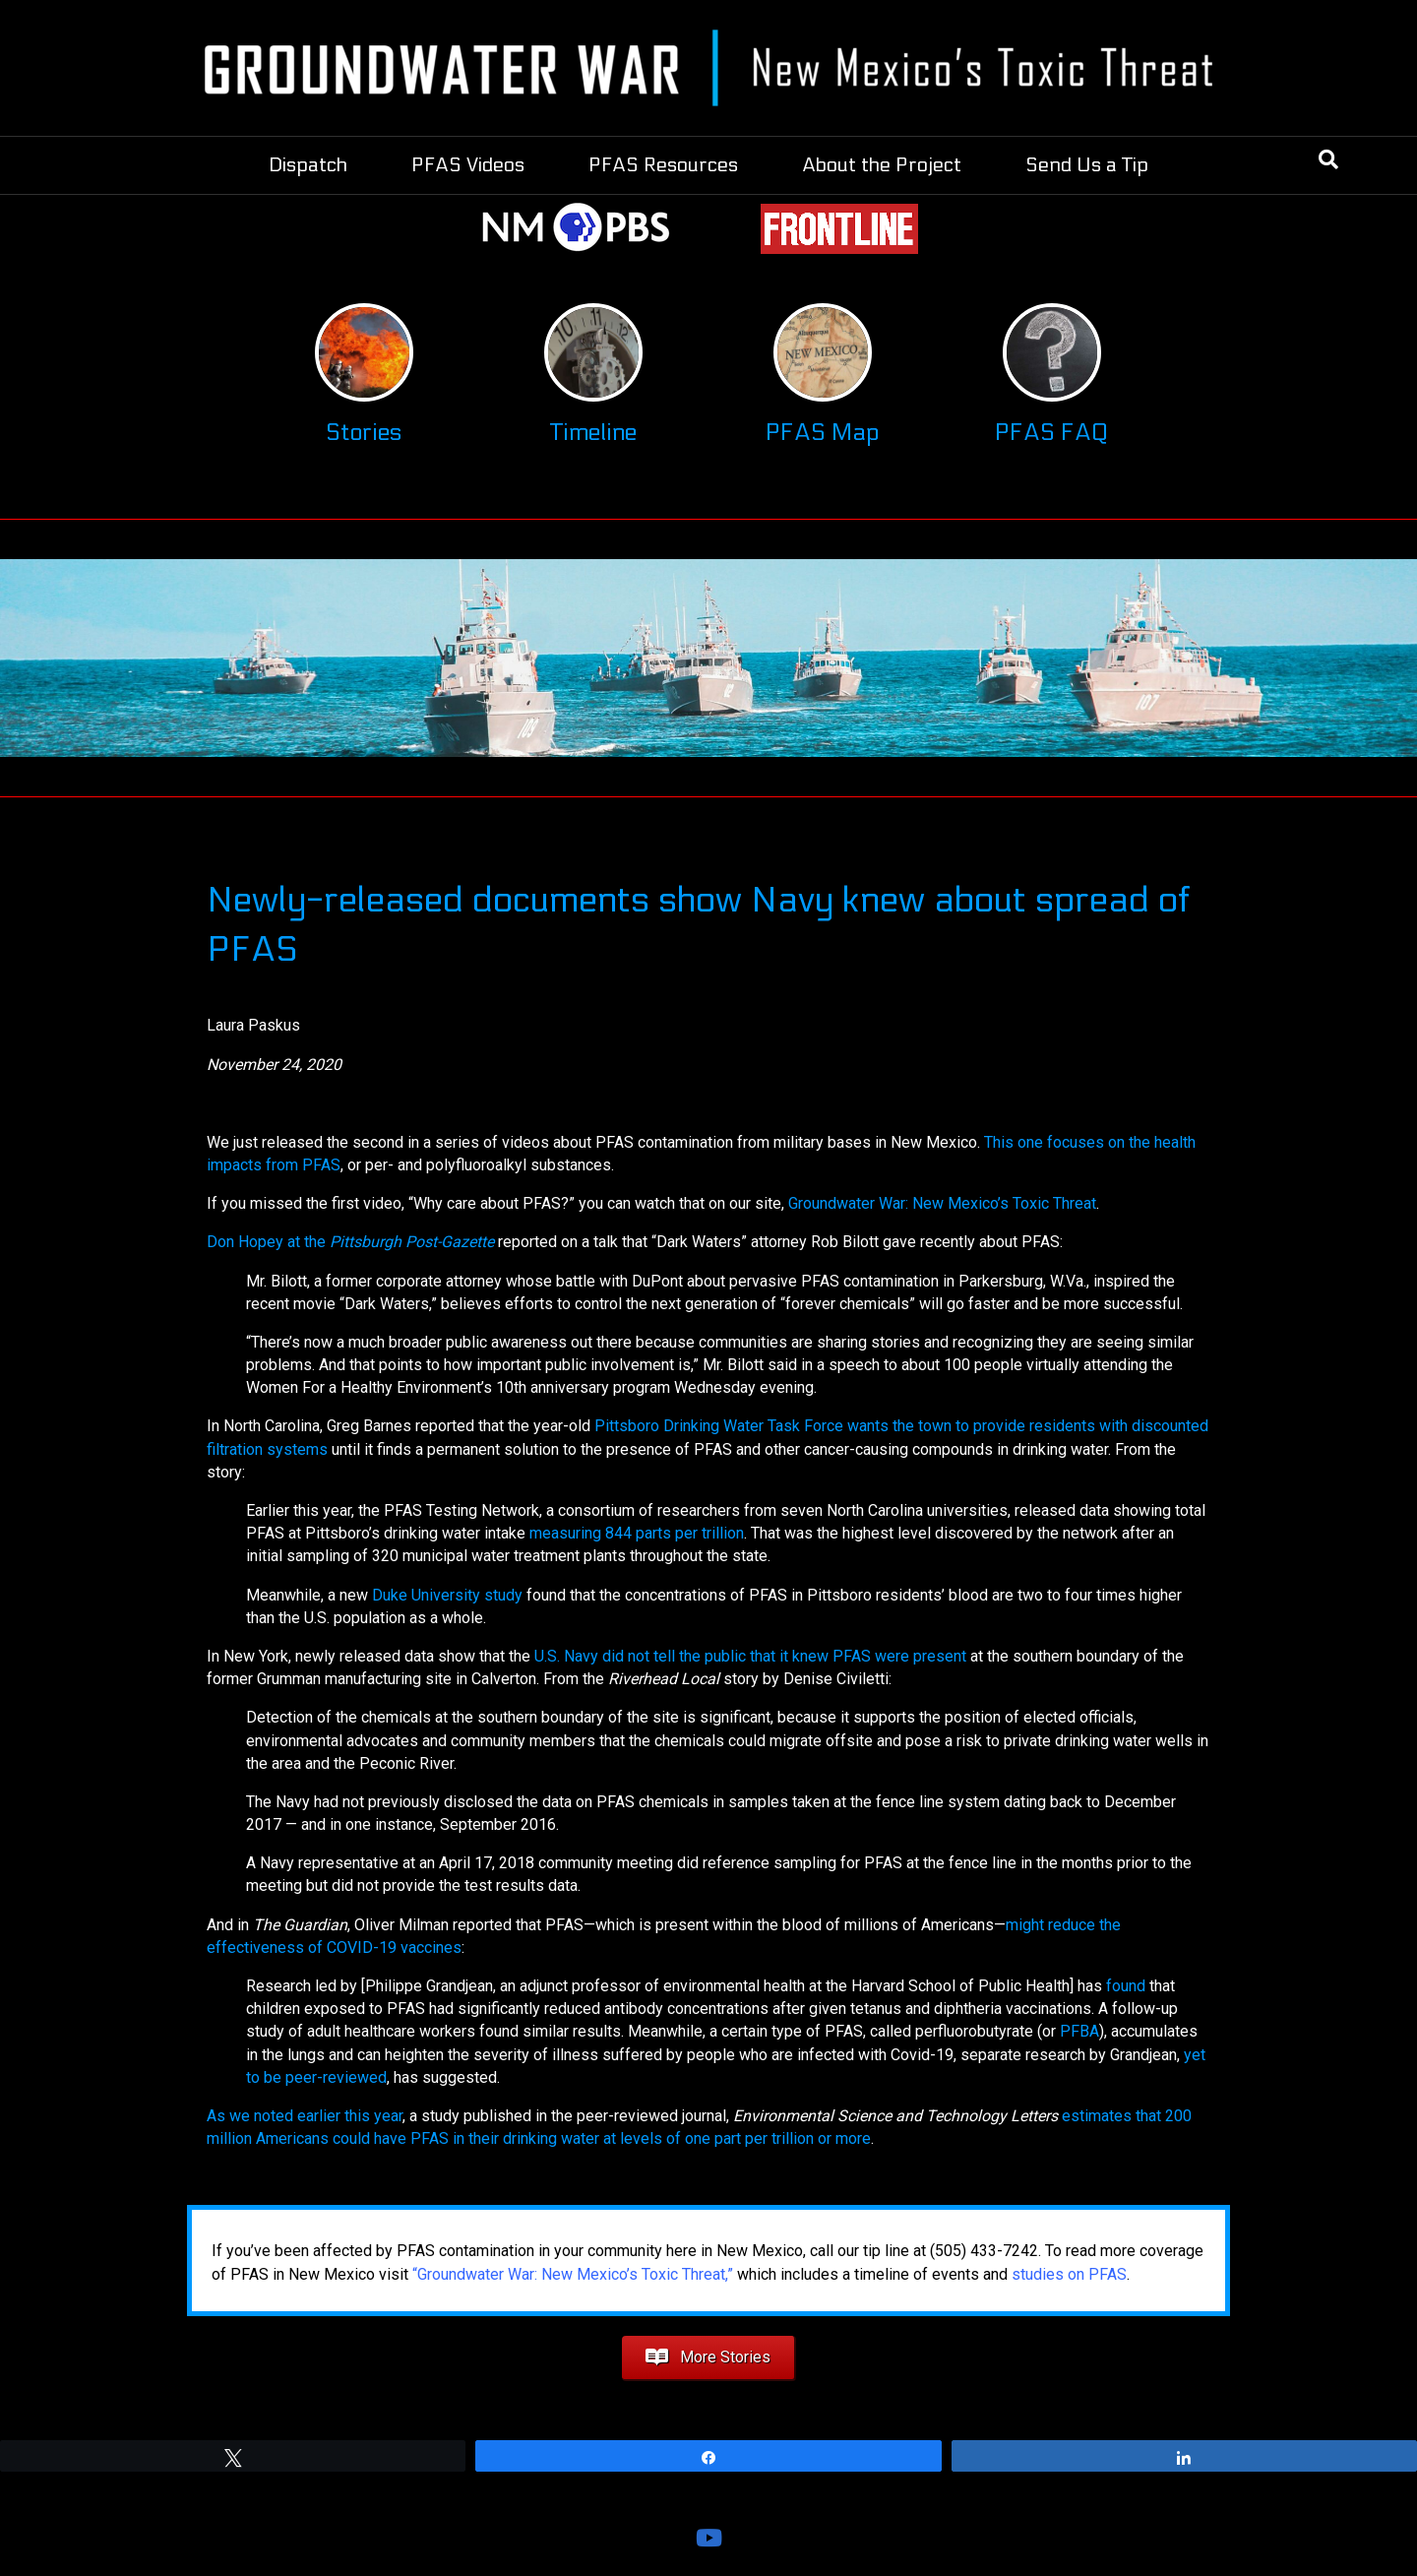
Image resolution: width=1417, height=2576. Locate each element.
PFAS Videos (467, 165)
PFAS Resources (663, 165)
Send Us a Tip (1086, 165)
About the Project (881, 165)
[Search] (1328, 159)
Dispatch (308, 165)
